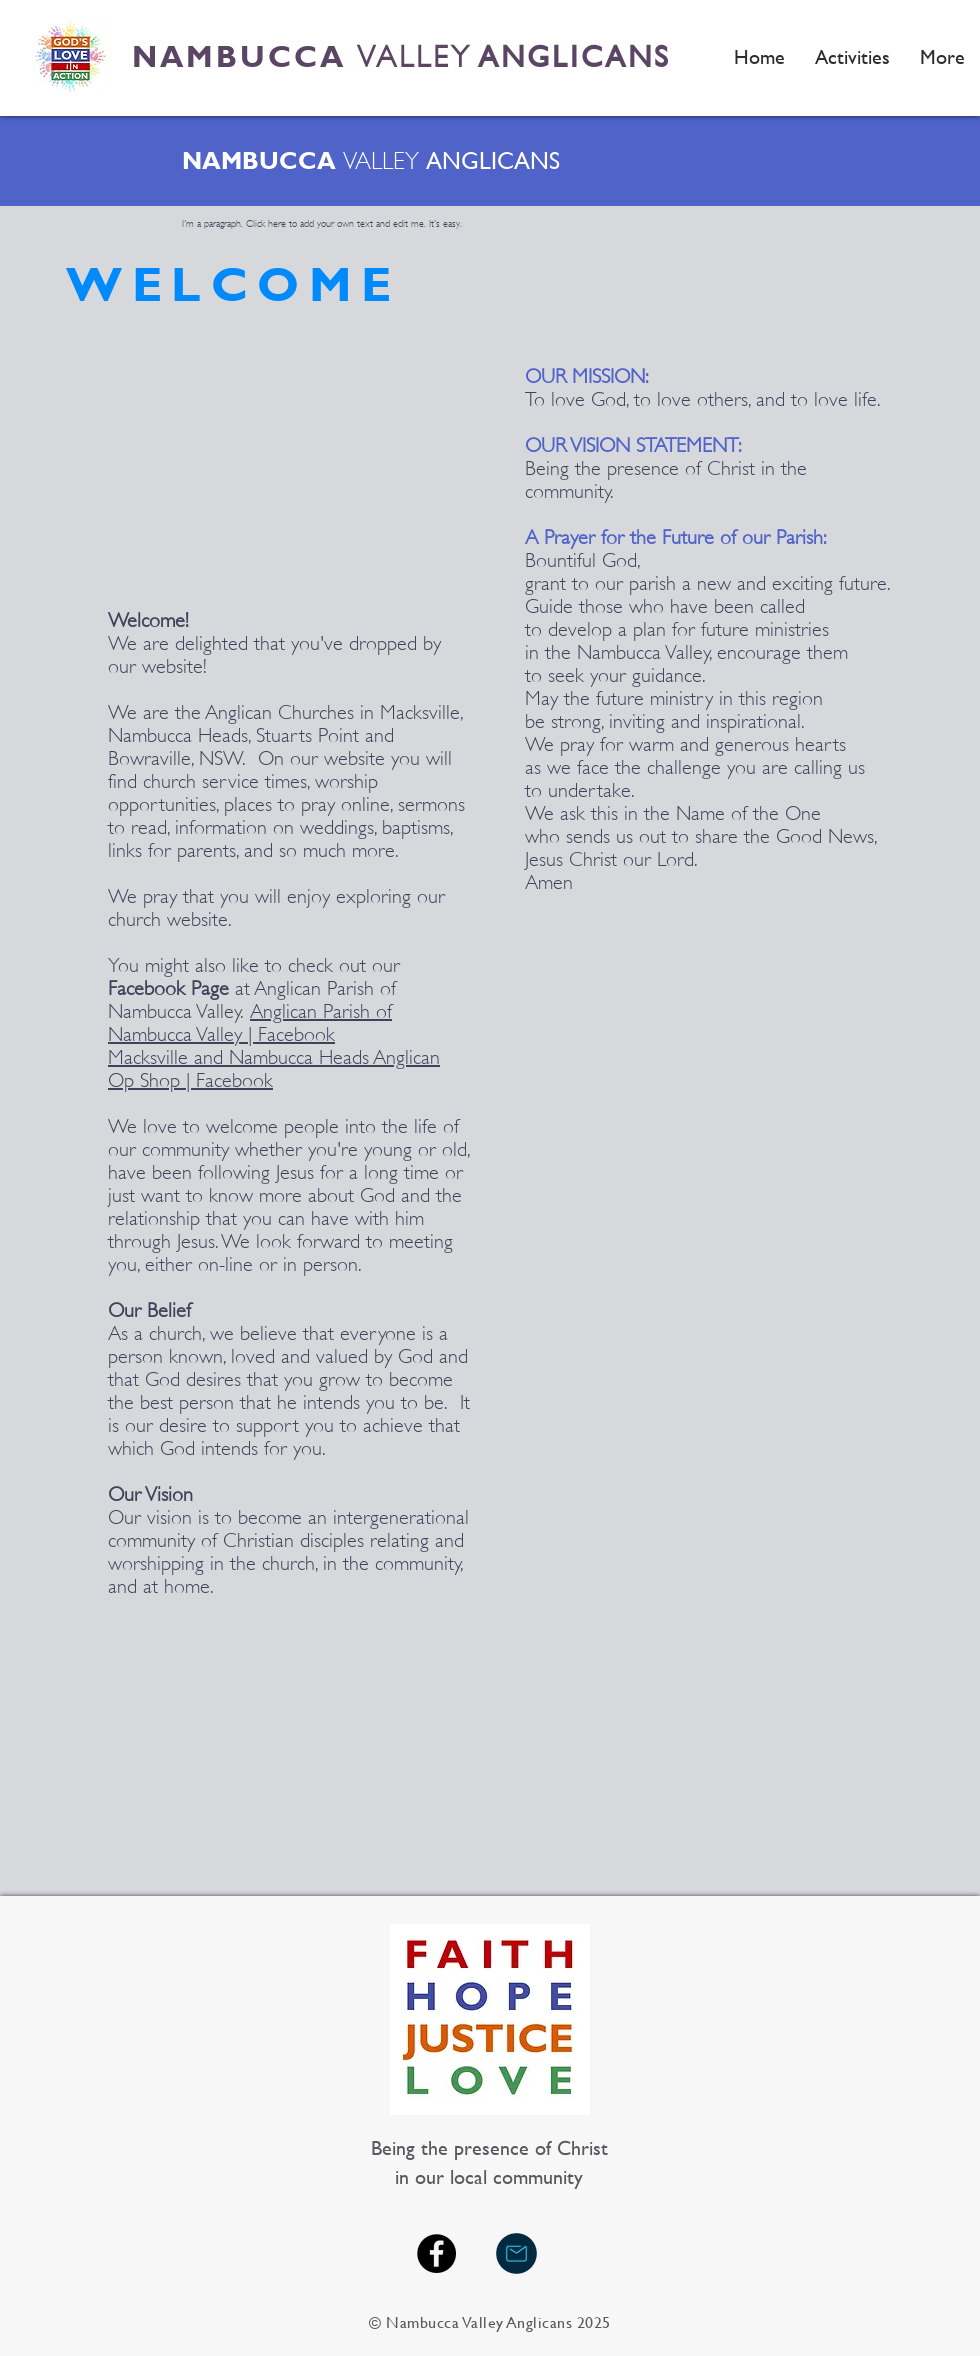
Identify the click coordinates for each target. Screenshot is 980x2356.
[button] (852, 57)
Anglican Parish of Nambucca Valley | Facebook (250, 1023)
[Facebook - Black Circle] (436, 2253)
